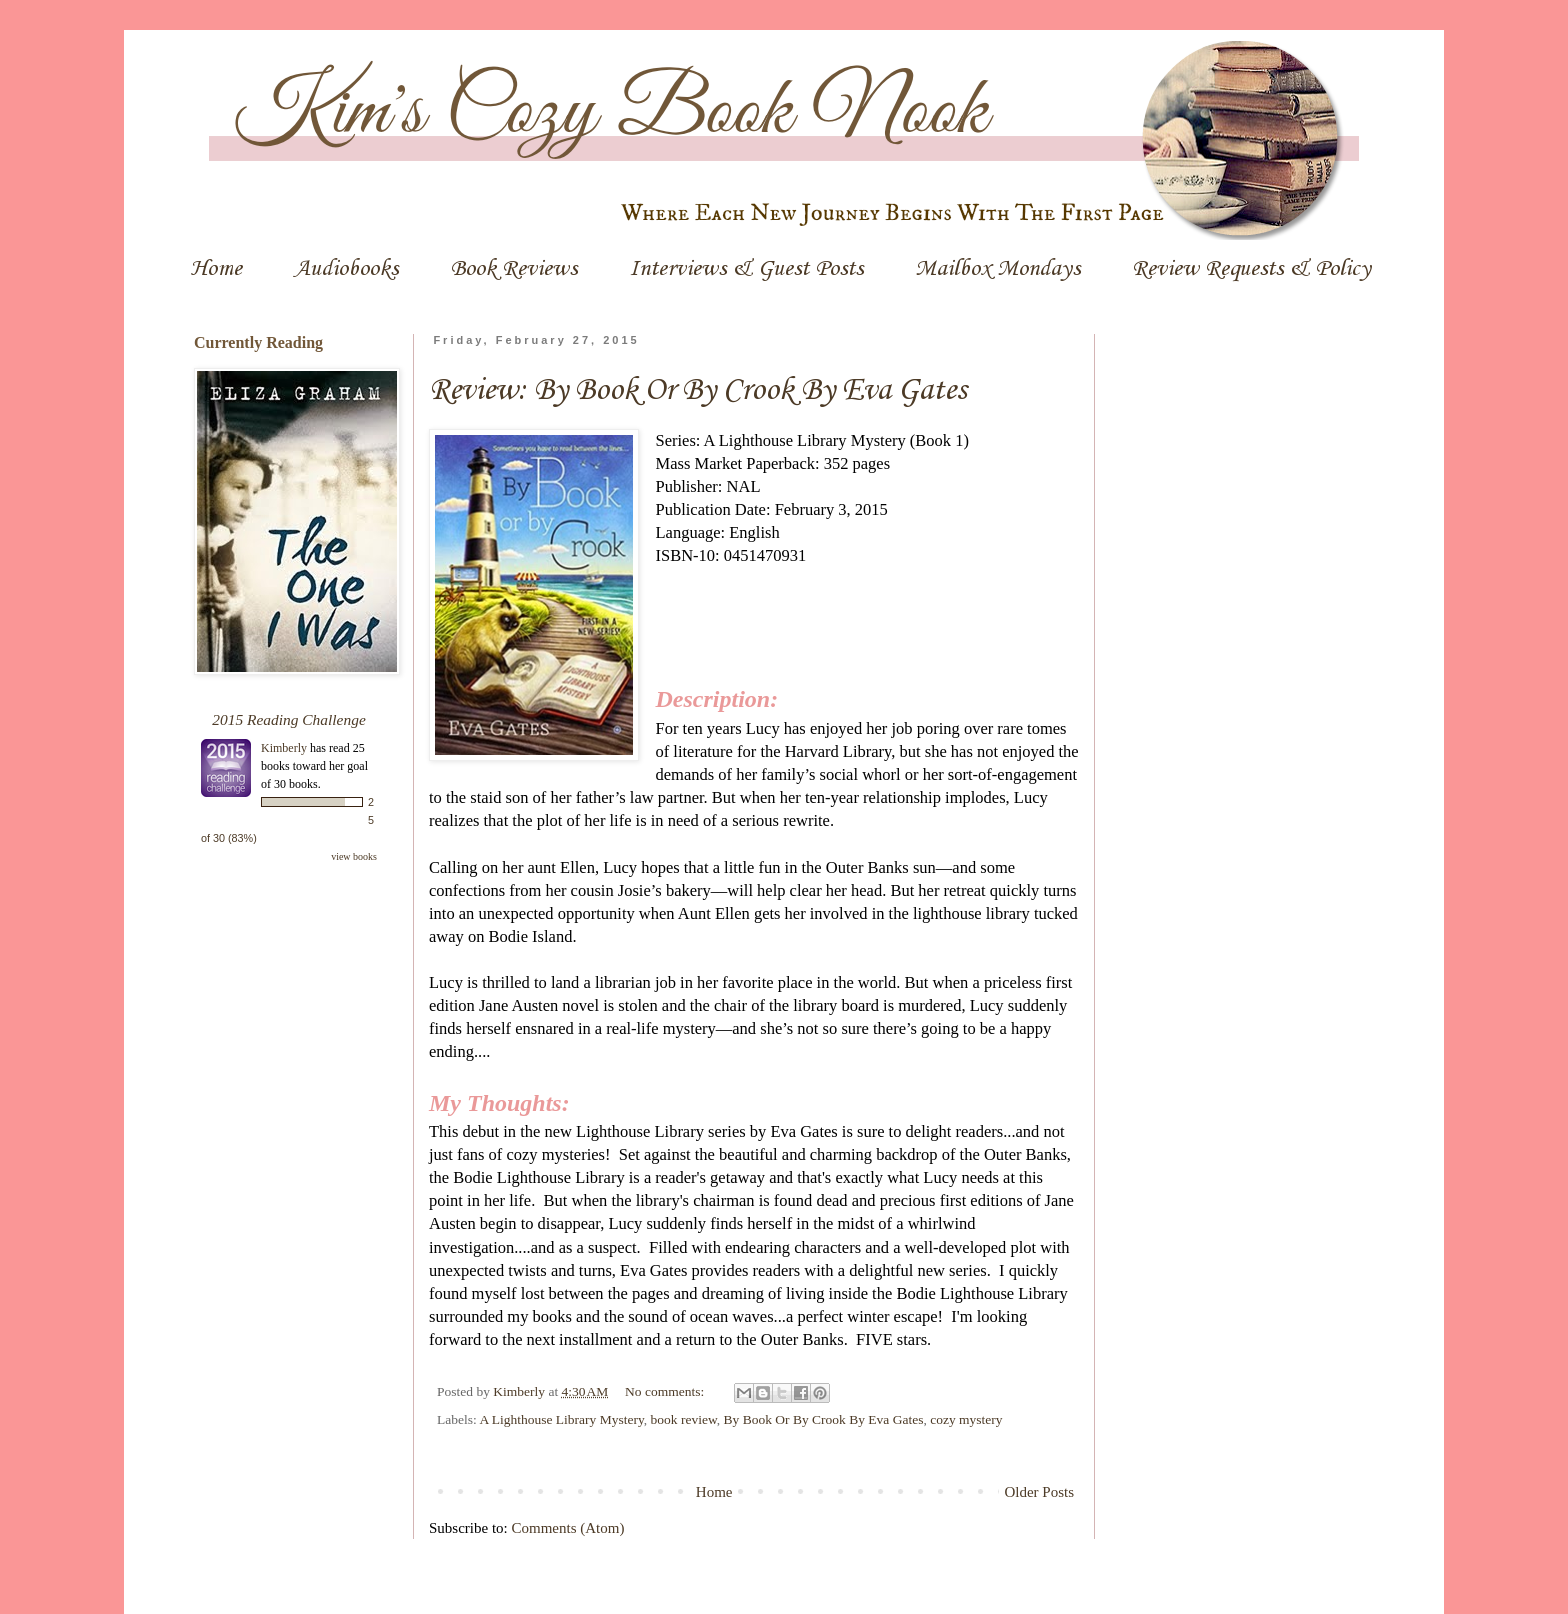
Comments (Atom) (568, 1528)
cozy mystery (966, 1419)
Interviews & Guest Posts (746, 269)
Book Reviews (513, 269)
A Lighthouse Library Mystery (561, 1419)
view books (354, 856)
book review (684, 1419)
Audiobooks (346, 269)
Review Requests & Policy (1251, 269)
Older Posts (1039, 1492)
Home (216, 269)
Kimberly (285, 748)
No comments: (666, 1391)
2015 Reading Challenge (289, 719)
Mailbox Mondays (997, 269)
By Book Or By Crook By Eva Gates (824, 1419)
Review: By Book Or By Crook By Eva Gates (698, 390)
